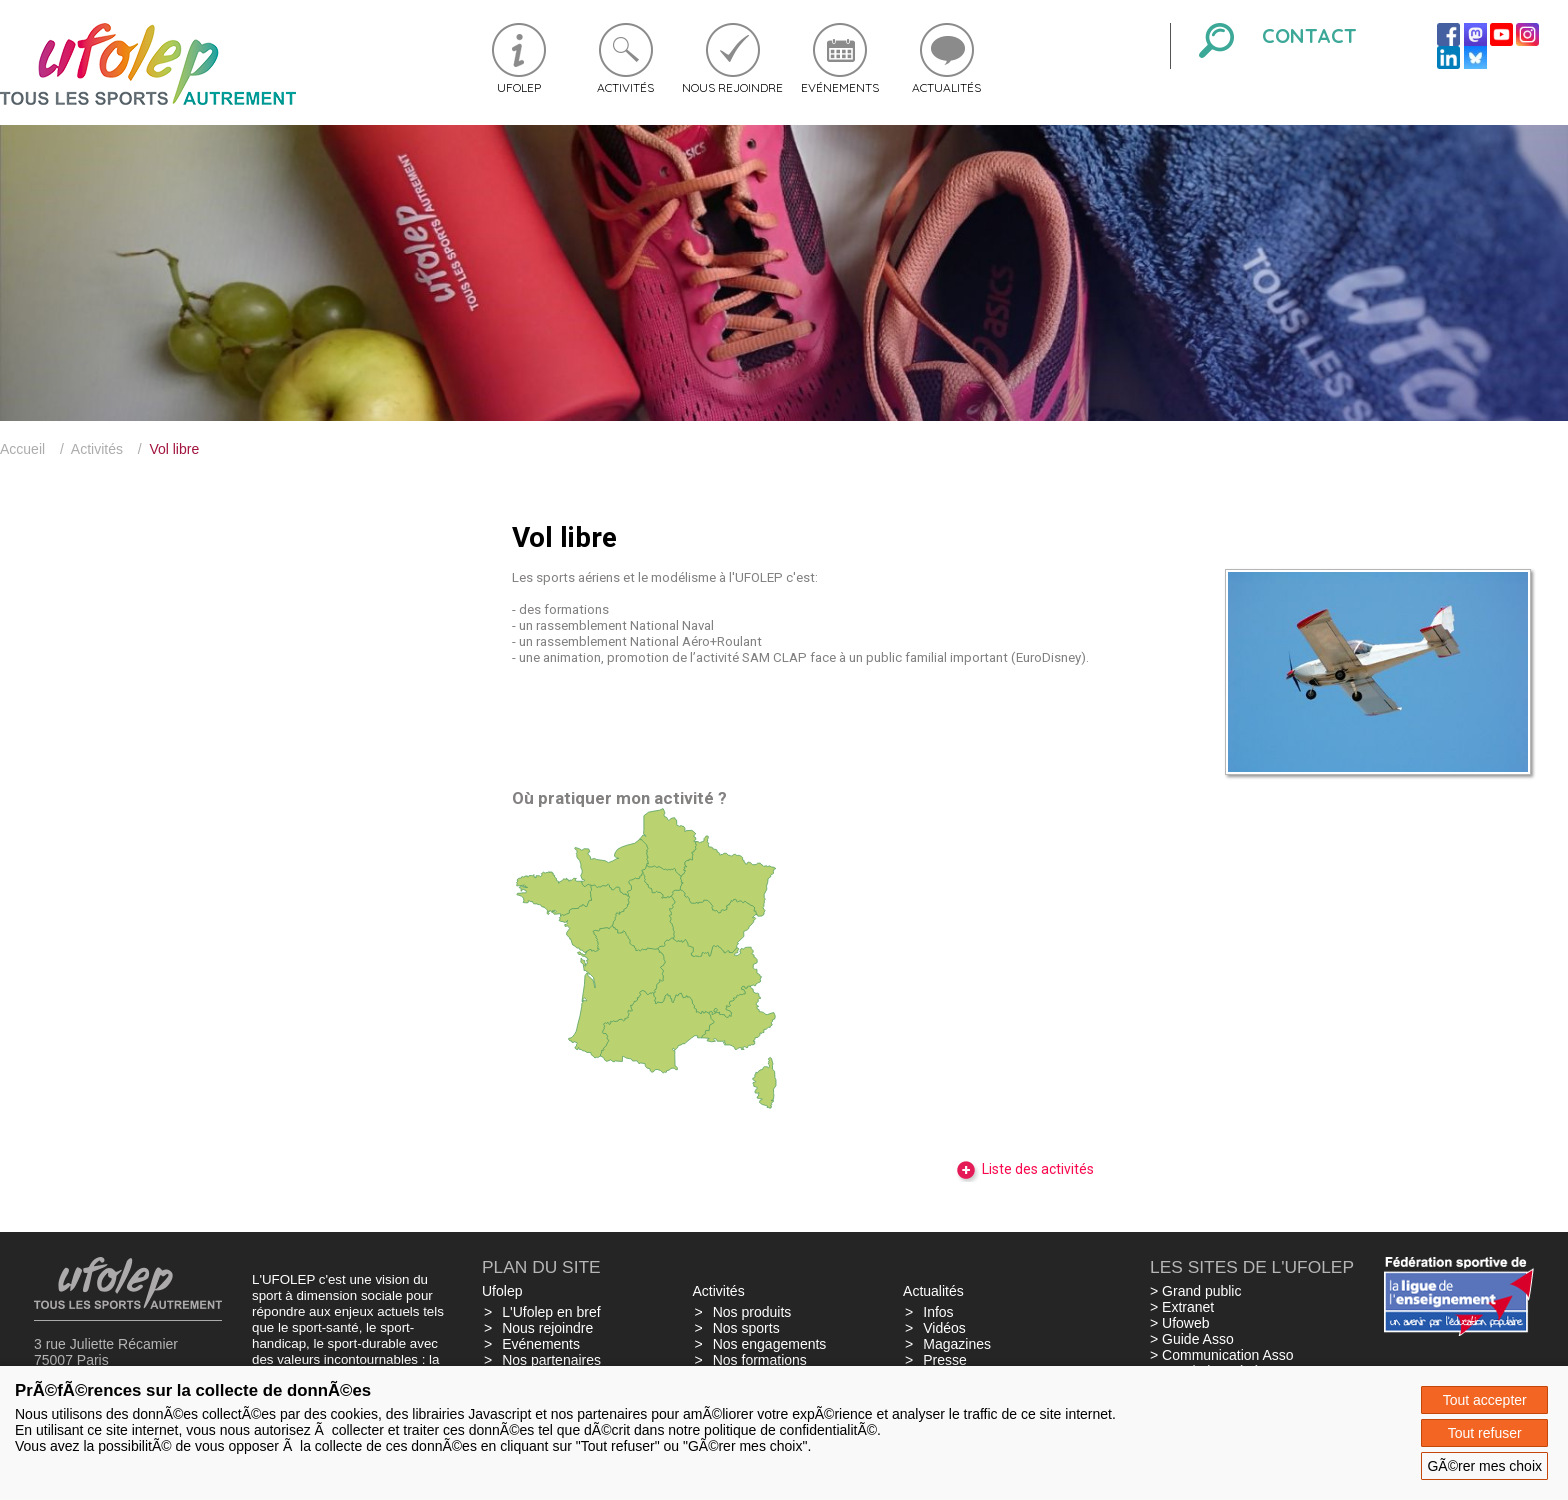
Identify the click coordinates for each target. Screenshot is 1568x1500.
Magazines (957, 1344)
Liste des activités (1024, 1169)
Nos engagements (770, 1344)
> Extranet (1182, 1307)
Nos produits (752, 1312)
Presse (945, 1360)
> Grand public (1195, 1291)
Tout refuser (1485, 1433)
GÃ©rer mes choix (1484, 1466)
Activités (625, 87)
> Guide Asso (1192, 1339)
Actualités (946, 87)
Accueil (22, 449)
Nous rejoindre (732, 87)
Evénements (840, 87)
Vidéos (944, 1328)
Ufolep (519, 87)
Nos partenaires (551, 1360)
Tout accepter (1485, 1400)
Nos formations (760, 1360)
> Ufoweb (1180, 1323)
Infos (938, 1312)
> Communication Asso (1222, 1355)
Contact (1309, 35)
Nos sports (746, 1328)
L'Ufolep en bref (551, 1312)
